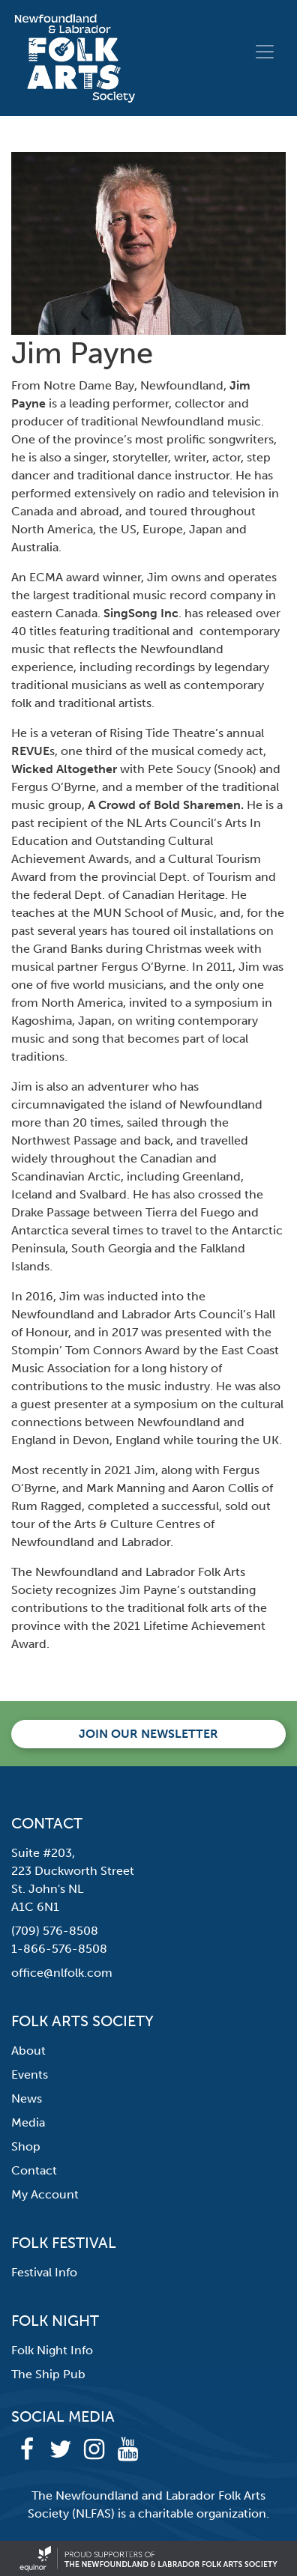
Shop (25, 2146)
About (28, 2050)
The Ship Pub (48, 2374)
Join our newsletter (148, 1734)
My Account (45, 2194)
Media (28, 2122)
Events (29, 2074)
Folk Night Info (52, 2350)
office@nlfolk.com (61, 1973)
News (26, 2098)
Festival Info (44, 2272)
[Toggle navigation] (264, 51)
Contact (34, 2170)
